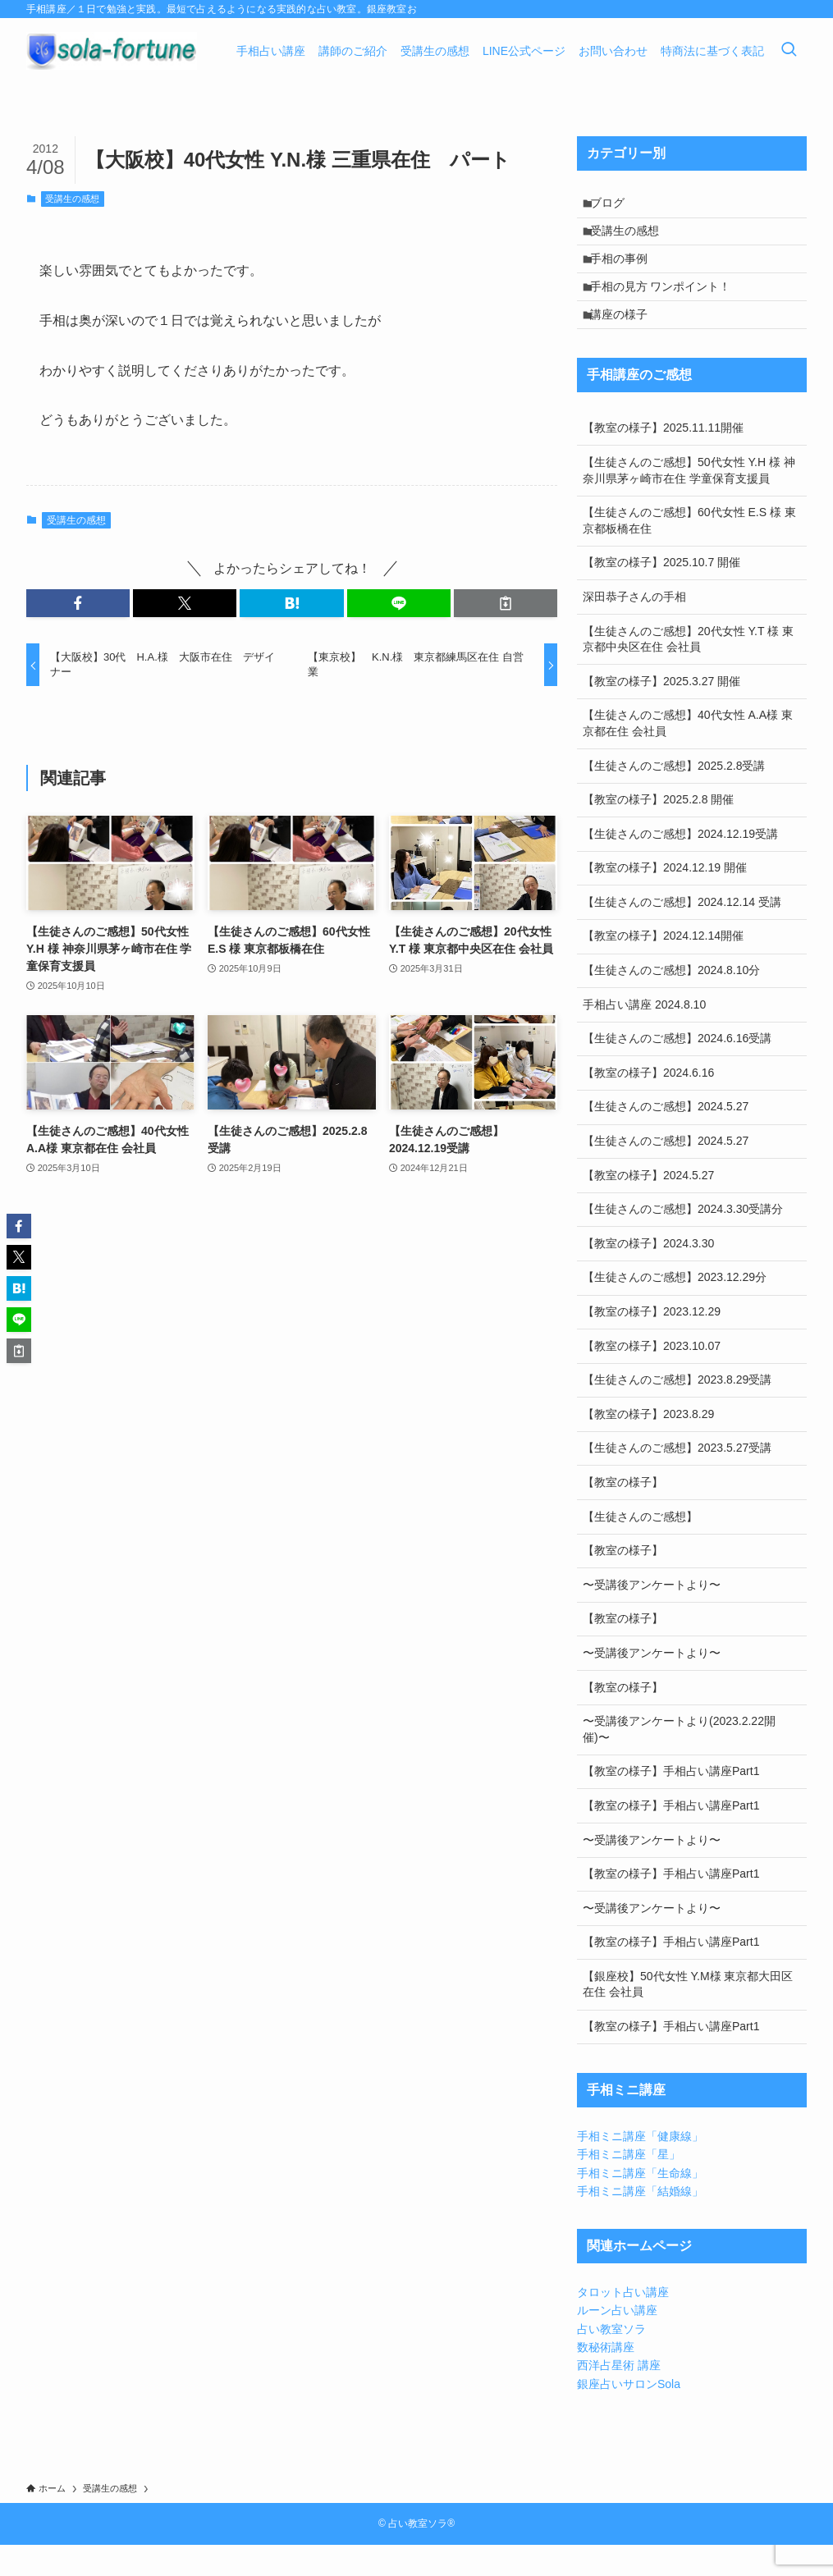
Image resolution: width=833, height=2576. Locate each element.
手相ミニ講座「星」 (628, 2185)
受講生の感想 (72, 199)
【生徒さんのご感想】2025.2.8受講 (674, 796)
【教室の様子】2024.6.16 (648, 1103)
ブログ (614, 206)
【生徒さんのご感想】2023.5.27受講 (677, 1479)
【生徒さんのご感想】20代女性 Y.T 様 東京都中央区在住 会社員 (688, 670)
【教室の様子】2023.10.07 (652, 1377)
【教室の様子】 (623, 1513)
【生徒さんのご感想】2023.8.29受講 (677, 1410)
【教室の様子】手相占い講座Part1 (671, 1803)
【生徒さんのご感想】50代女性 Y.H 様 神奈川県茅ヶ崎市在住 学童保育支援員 (689, 501)
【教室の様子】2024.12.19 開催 (665, 899)
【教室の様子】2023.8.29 (648, 1445)
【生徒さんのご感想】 (640, 1547)
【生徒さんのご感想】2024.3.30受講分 (683, 1240)
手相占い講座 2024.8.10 (644, 1035)
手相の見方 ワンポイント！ (668, 308)
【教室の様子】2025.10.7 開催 (661, 594)
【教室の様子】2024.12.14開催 (663, 967)
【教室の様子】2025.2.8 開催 (658, 830)
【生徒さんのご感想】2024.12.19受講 (680, 865)
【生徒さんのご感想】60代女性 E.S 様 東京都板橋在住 (689, 551)
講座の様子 (626, 342)
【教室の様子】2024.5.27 (648, 1206)
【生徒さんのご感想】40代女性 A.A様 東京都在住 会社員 (688, 755)
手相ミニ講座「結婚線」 (640, 2222)
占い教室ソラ (611, 2360)
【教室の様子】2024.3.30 (648, 1274)
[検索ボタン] (789, 51)
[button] (78, 603)
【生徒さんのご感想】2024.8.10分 (671, 1001)
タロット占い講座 (623, 2323)
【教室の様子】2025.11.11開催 (663, 459)
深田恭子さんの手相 (634, 627)
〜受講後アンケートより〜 (652, 1615)
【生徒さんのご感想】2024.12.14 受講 (682, 933)
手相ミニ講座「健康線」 (640, 2167)
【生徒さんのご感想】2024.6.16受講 (677, 1070)
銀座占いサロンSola (628, 2415)
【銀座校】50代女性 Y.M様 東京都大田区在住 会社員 (688, 2015)
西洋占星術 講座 (619, 2397)
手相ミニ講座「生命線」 (640, 2204)
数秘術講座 (605, 2378)
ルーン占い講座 (617, 2342)
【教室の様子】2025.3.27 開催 (661, 712)
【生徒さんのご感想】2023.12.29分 (675, 1308)
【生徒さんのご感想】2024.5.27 (665, 1138)
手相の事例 (626, 274)
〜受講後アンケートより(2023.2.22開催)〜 (679, 1760)
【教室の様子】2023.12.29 (652, 1342)
